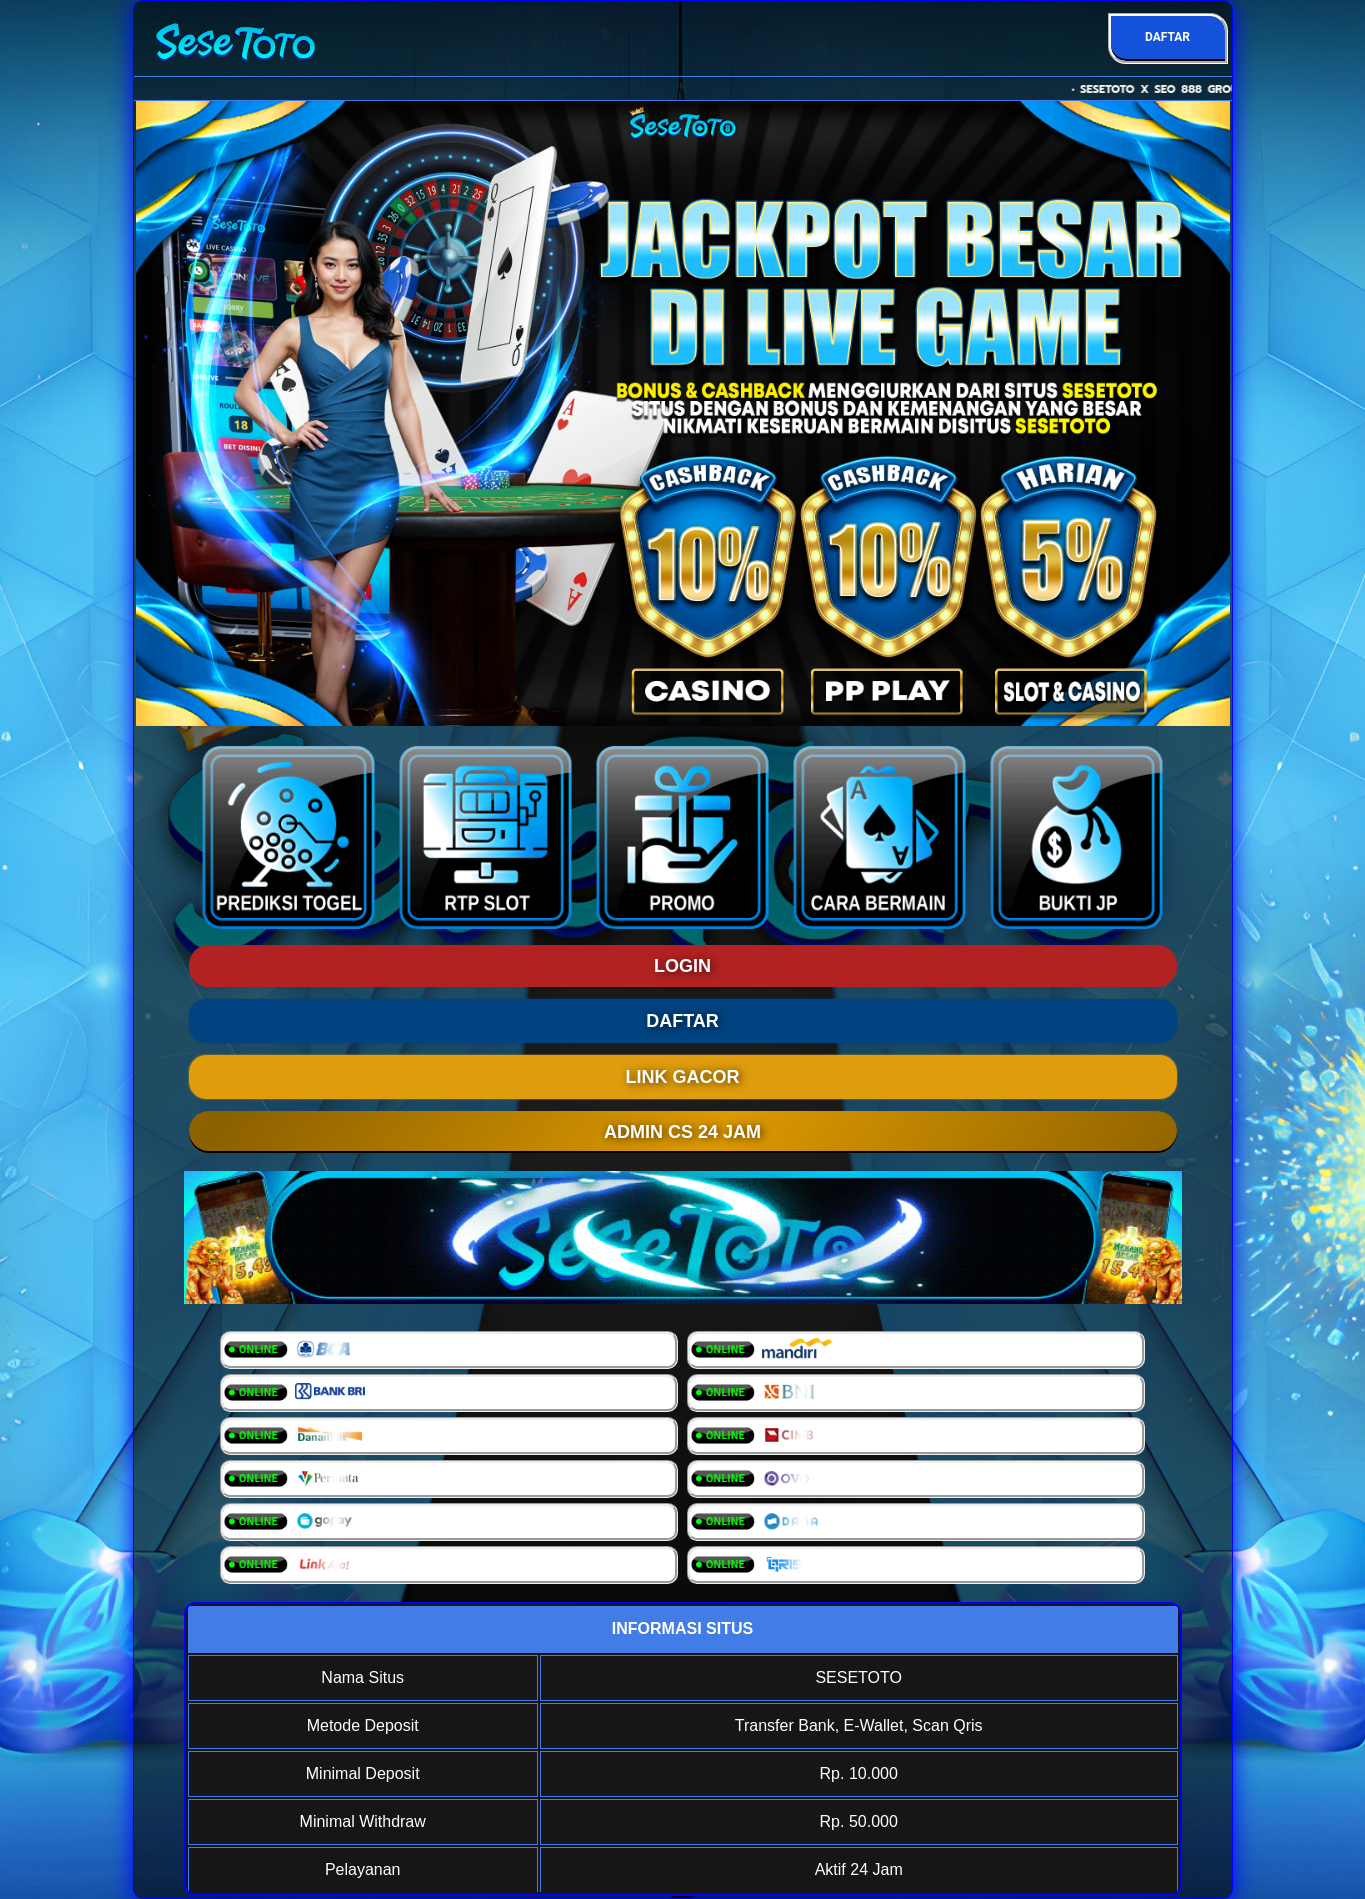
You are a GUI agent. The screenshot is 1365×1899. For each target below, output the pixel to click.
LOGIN (682, 966)
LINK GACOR (683, 1077)
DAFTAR (1167, 37)
